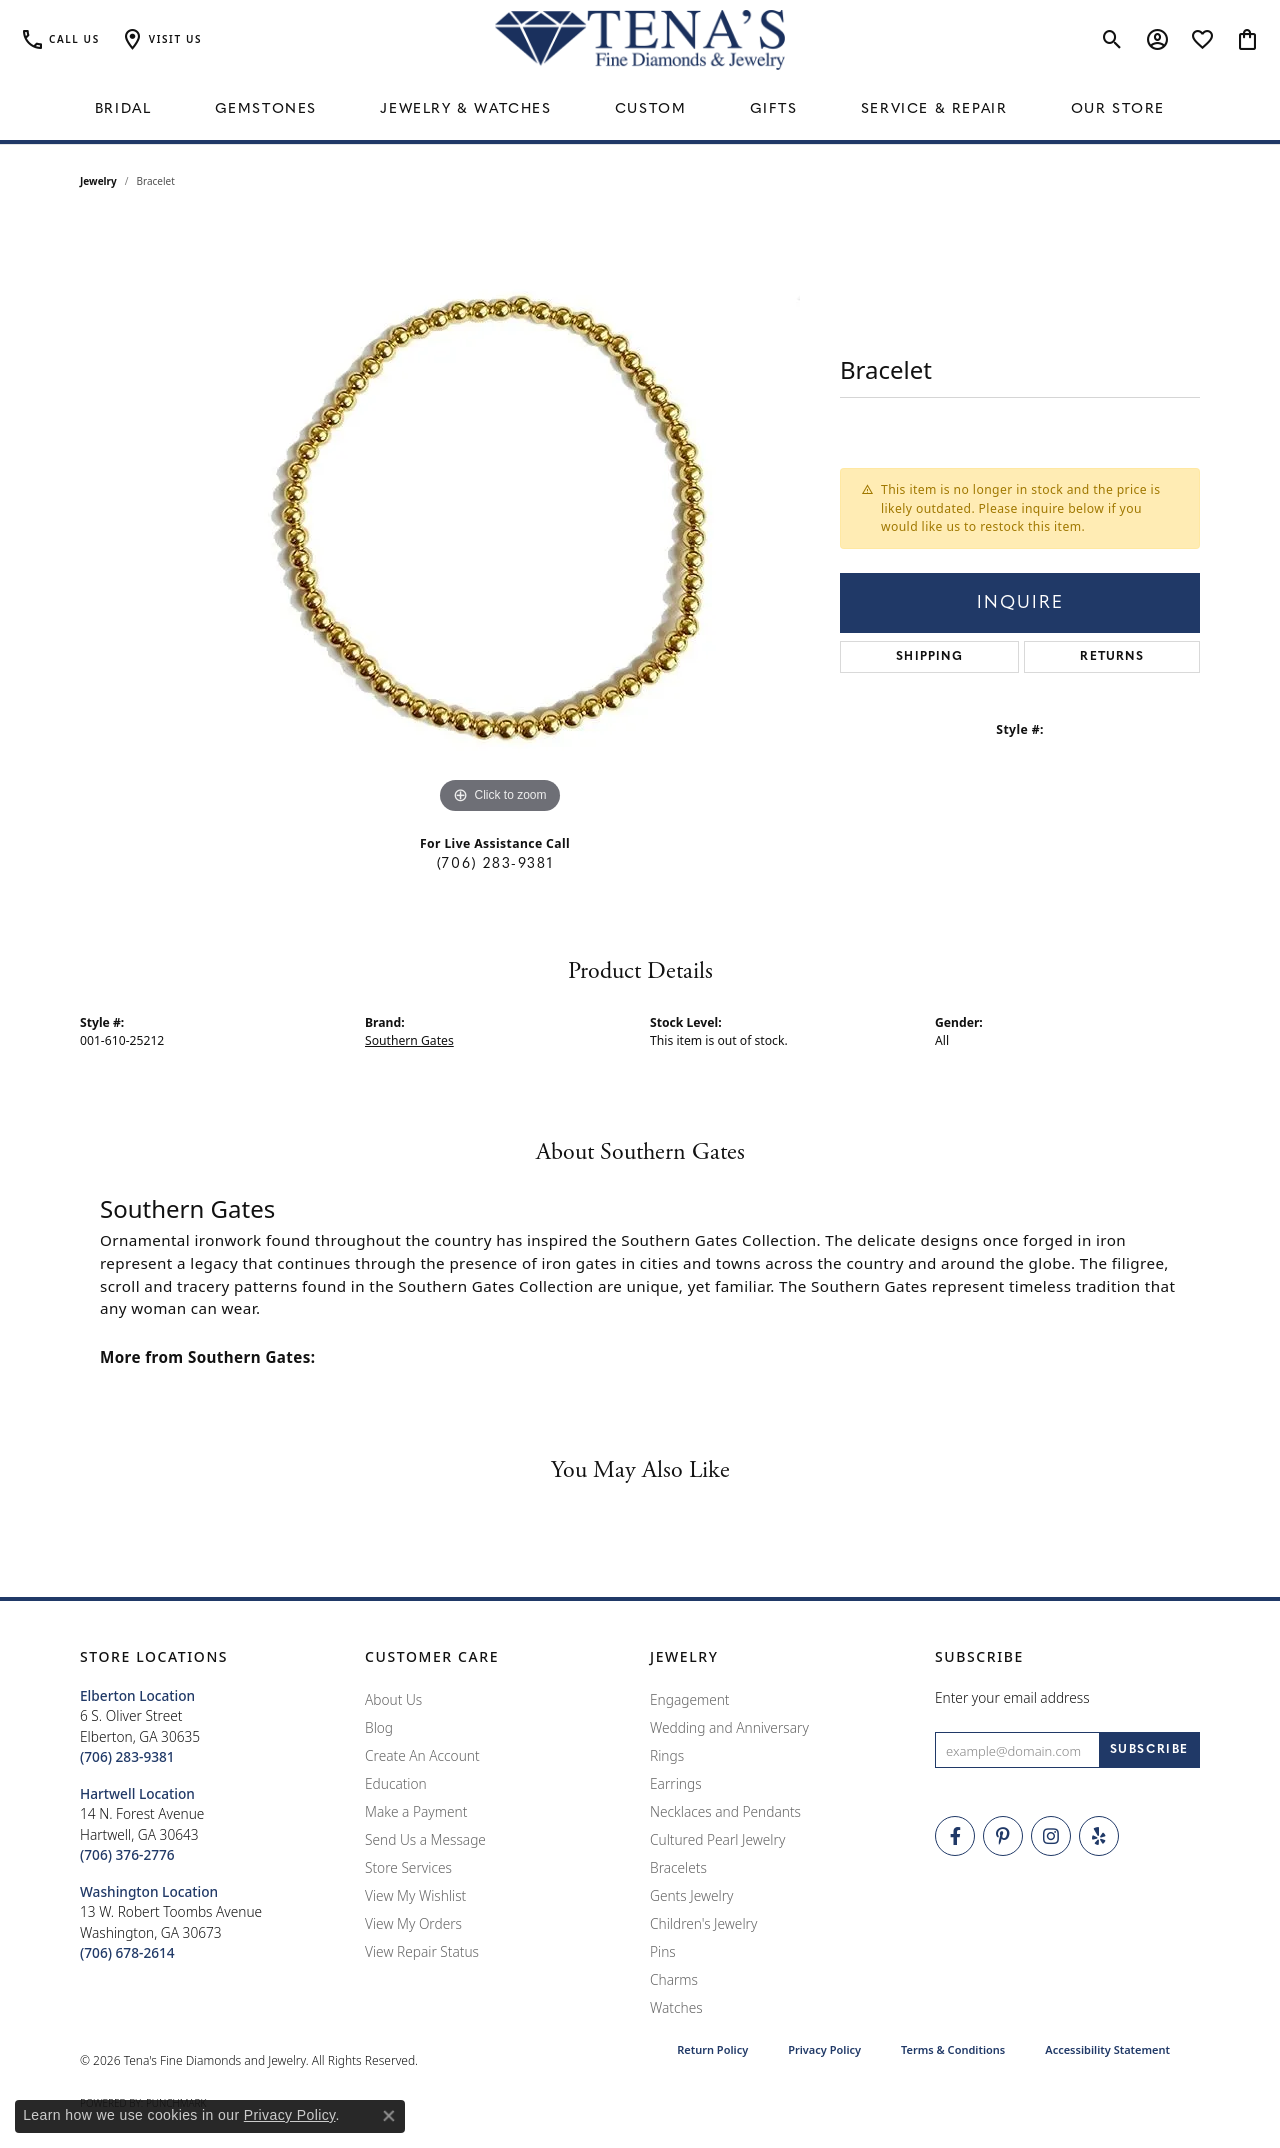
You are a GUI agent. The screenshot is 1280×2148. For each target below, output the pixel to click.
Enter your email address (1012, 1697)
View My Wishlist (415, 1895)
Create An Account (422, 1755)
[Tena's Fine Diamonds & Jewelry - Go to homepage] (640, 40)
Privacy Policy (824, 2049)
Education (396, 1783)
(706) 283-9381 (495, 864)
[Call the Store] (127, 1756)
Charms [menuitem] (674, 1979)
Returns (1111, 657)
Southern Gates (409, 1040)
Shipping (929, 657)
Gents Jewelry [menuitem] (691, 1895)
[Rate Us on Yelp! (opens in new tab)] (1099, 1836)
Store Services (408, 1867)
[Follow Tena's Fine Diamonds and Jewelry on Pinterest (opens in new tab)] (1003, 1836)
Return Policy (712, 2049)
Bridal (123, 109)
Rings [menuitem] (667, 1755)
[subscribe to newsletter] (1149, 1750)
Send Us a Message (425, 1839)
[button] (161, 40)
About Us (393, 1699)
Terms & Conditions (953, 2049)
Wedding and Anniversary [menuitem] (729, 1727)
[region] (500, 519)
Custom (651, 109)
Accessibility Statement (1107, 2049)
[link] (60, 40)
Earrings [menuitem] (676, 1783)
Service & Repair (934, 109)
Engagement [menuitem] (690, 1699)
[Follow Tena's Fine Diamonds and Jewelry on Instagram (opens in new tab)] (1051, 1836)
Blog (379, 1727)
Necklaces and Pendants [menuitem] (725, 1811)
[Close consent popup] (389, 2116)
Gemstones (266, 109)
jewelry (98, 181)
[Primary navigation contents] (640, 110)
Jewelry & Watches (465, 109)
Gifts (774, 109)
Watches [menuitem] (676, 2007)
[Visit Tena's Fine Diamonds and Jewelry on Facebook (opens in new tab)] (955, 1836)
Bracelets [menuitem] (678, 1867)
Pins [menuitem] (663, 1951)
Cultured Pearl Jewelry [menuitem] (717, 1839)
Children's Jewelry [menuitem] (703, 1923)
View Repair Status (422, 1951)
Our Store (1118, 109)
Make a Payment (416, 1811)
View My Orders (413, 1923)
